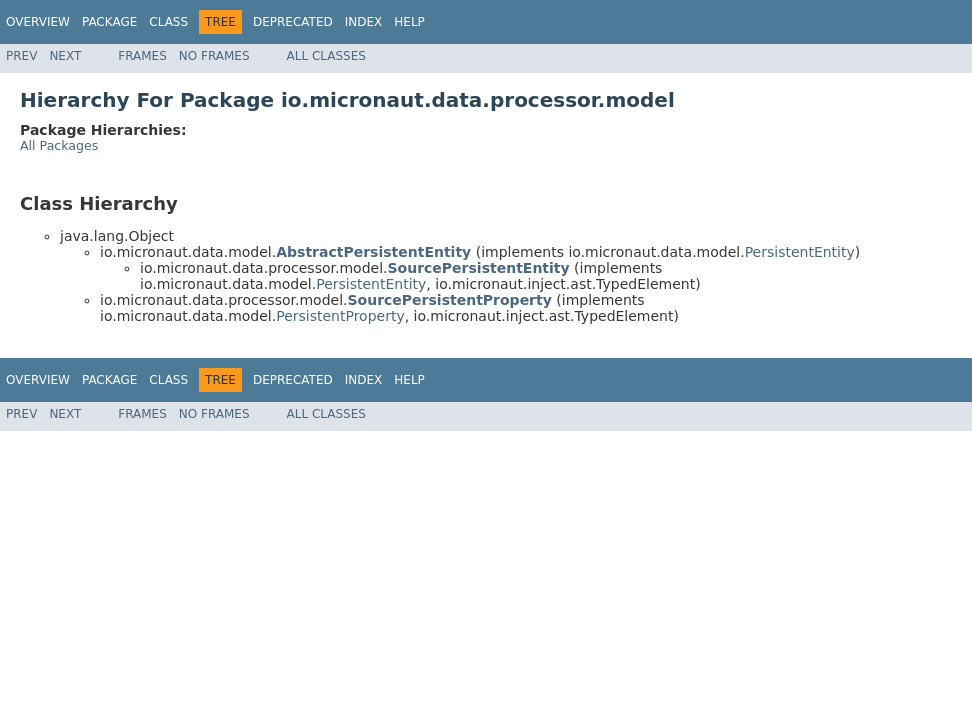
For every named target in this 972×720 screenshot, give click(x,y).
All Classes (326, 56)
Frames (142, 56)
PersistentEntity (800, 252)
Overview (38, 22)
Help (409, 22)
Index (364, 22)
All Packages (59, 145)
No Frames (214, 56)
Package (109, 22)
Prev (21, 56)
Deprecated (293, 22)
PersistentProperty (340, 316)
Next (65, 56)
